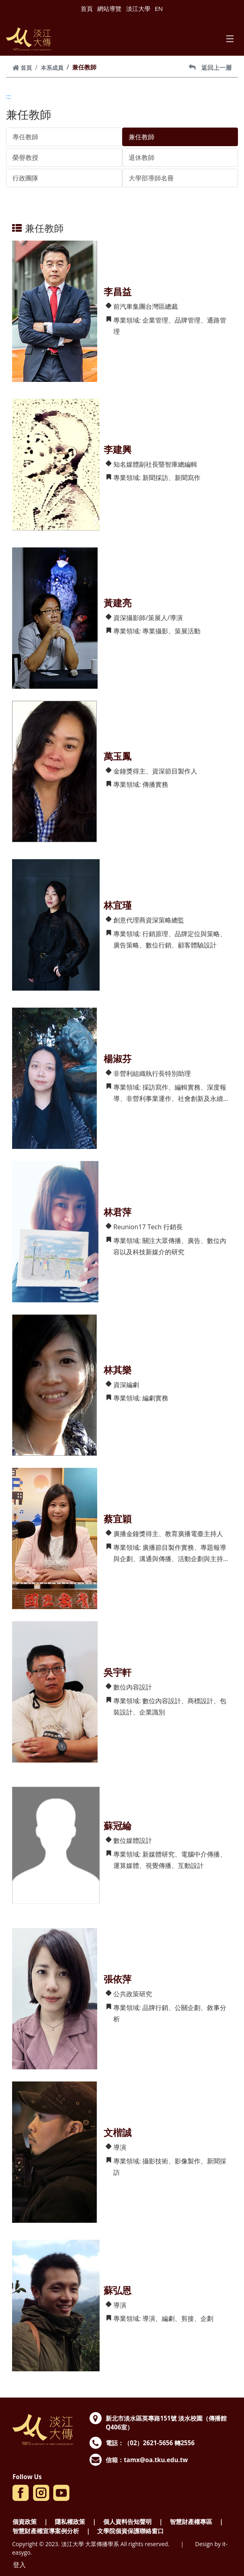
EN (159, 8)
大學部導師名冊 (151, 178)
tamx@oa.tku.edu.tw (156, 2460)
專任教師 (25, 136)
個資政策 (25, 2521)
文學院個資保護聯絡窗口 (130, 2531)
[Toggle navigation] (230, 39)
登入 (19, 2564)
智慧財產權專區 (191, 2521)
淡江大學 (138, 8)
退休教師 (141, 157)
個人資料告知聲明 (127, 2521)
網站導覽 (109, 8)
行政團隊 (25, 178)
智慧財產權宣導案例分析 (46, 2531)
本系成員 (52, 67)
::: (8, 96)
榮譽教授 (25, 157)
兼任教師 (141, 136)
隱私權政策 (70, 2521)
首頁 (87, 8)
